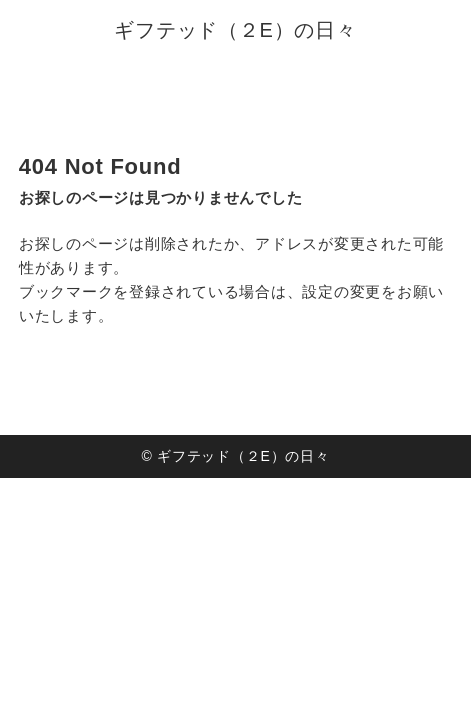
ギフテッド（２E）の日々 (235, 30)
